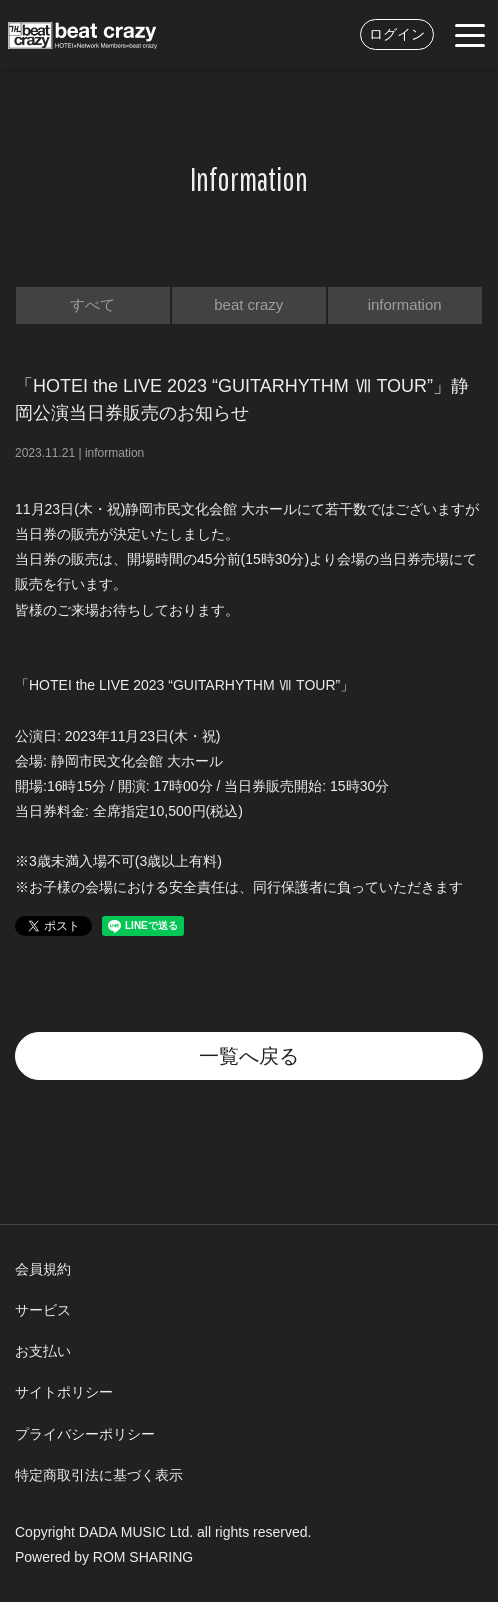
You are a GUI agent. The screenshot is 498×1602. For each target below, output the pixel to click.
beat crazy (248, 304)
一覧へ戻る (249, 1056)
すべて (92, 304)
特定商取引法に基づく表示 (99, 1475)
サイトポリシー (64, 1392)
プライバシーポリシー (85, 1434)
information (405, 304)
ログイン (397, 34)
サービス (43, 1310)
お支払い (43, 1351)
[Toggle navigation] (470, 34)
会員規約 (43, 1269)
